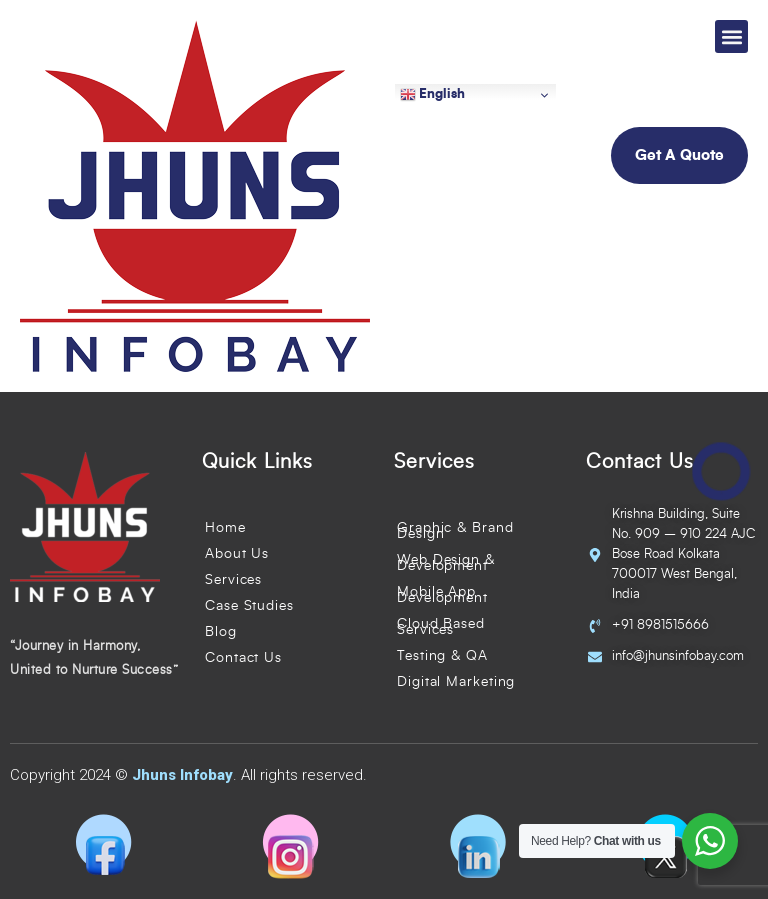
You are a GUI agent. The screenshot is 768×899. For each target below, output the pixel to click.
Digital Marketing (456, 682)
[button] (731, 36)
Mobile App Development (442, 595)
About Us (237, 554)
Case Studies (249, 606)
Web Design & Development (446, 563)
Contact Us (243, 658)
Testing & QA (442, 656)
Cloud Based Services (441, 627)
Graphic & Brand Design (455, 531)
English (432, 95)
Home (225, 528)
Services (233, 580)
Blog (221, 632)
